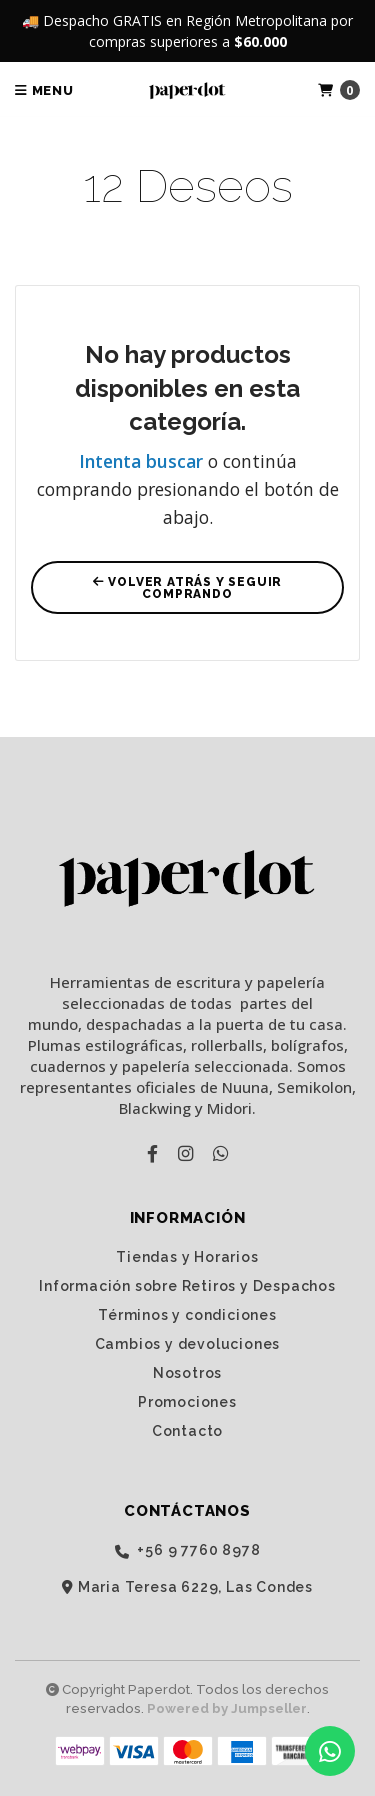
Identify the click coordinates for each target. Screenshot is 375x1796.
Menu (44, 90)
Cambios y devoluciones (188, 1344)
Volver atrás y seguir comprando (187, 588)
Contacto (187, 1431)
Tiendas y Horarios (187, 1257)
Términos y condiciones (187, 1315)
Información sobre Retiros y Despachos (187, 1286)
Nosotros (187, 1373)
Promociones (187, 1402)
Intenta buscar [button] (141, 461)
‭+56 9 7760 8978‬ (188, 1550)
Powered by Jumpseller (227, 1708)
